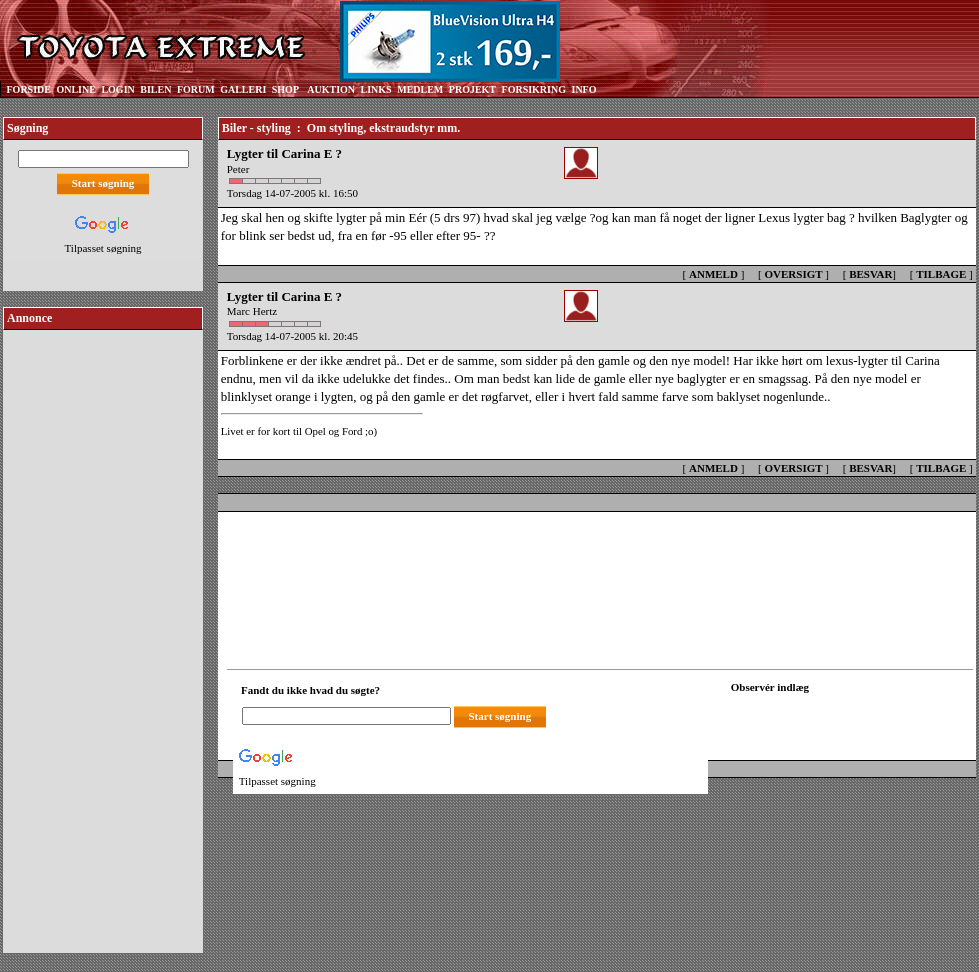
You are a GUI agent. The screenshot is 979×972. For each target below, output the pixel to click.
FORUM (196, 89)
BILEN (155, 89)
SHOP (285, 89)
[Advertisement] (103, 634)
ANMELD (713, 274)
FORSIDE (29, 89)
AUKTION (331, 89)
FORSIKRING (534, 89)
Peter (239, 169)
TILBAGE (941, 274)
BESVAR (870, 274)
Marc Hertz (252, 311)
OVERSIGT (793, 274)
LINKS (376, 89)
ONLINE (75, 89)
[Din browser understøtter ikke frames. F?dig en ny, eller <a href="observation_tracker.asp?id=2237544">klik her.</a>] (821, 714)
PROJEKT (472, 89)
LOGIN (117, 89)
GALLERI (243, 89)
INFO (583, 89)
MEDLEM (420, 89)
